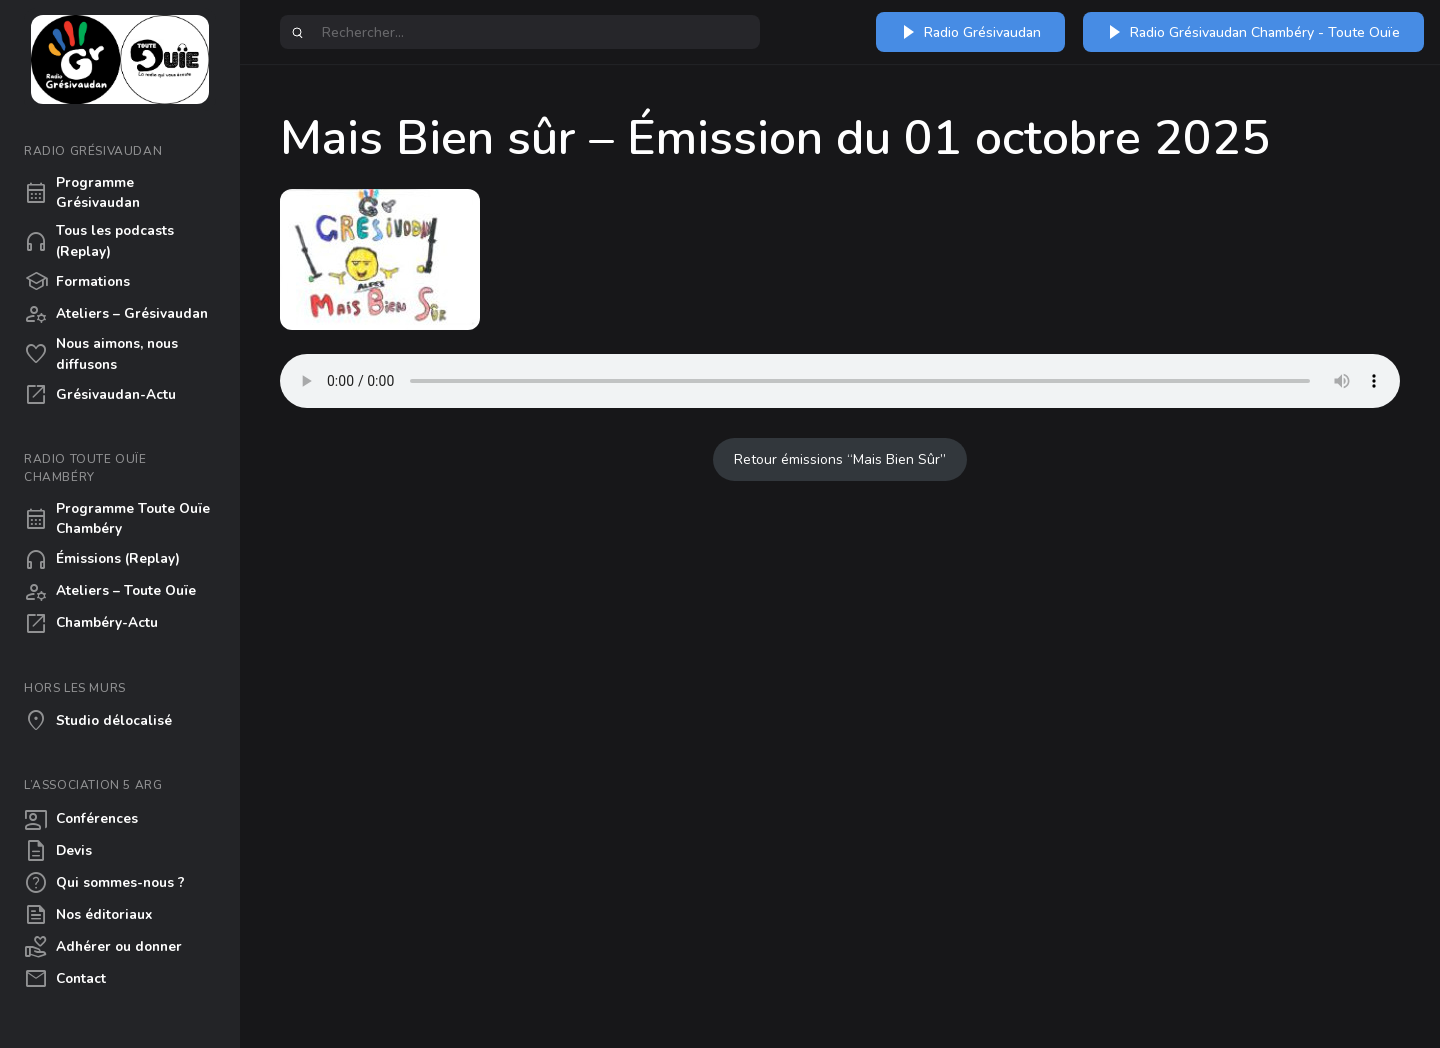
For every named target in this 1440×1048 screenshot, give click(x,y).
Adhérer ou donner (103, 947)
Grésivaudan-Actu (100, 395)
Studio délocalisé (98, 721)
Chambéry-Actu (91, 624)
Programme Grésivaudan (82, 192)
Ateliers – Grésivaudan (116, 314)
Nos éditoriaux (88, 915)
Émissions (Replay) (102, 560)
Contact (65, 979)
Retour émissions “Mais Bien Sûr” (840, 459)
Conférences (81, 819)
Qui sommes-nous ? (104, 883)
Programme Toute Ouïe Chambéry (117, 518)
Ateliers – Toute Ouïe (110, 592)
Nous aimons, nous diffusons (101, 353)
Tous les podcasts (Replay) (99, 240)
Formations (77, 282)
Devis (58, 851)
